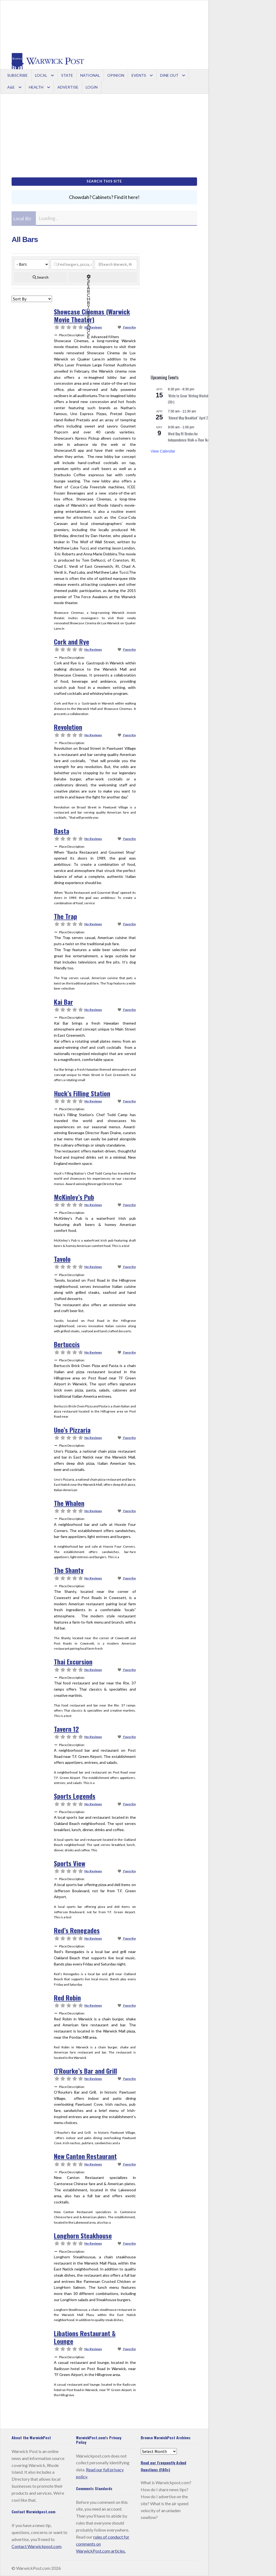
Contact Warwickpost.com (36, 2546)
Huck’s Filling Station (82, 1093)
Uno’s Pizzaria (72, 1430)
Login (92, 87)
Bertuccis (67, 1344)
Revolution (68, 727)
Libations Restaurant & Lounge (85, 2337)
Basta (61, 831)
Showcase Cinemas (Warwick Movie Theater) (92, 315)
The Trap (65, 916)
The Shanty (69, 1570)
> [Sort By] (32, 299)
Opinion (115, 75)
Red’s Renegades (77, 1930)
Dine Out (169, 75)
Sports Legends (74, 1796)
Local (41, 75)
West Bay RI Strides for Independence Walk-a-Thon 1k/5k (190, 437)
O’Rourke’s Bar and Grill (85, 2071)
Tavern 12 (66, 1729)
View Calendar (163, 451)
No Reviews (93, 327)
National (90, 75)
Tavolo (62, 1259)
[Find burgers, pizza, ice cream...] (72, 264)
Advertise (67, 87)
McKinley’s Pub (74, 1197)
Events (139, 75)
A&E (11, 87)
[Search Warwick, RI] (116, 264)
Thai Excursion (73, 1661)
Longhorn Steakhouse (83, 2235)
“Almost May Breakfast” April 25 (189, 417)
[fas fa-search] (40, 277)
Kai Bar (63, 1002)
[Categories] (31, 264)
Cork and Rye (71, 641)
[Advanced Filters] (102, 277)
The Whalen (69, 1503)
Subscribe (17, 75)
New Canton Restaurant (85, 2156)
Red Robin (67, 1997)
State (67, 75)
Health (36, 87)
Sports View (69, 1863)
